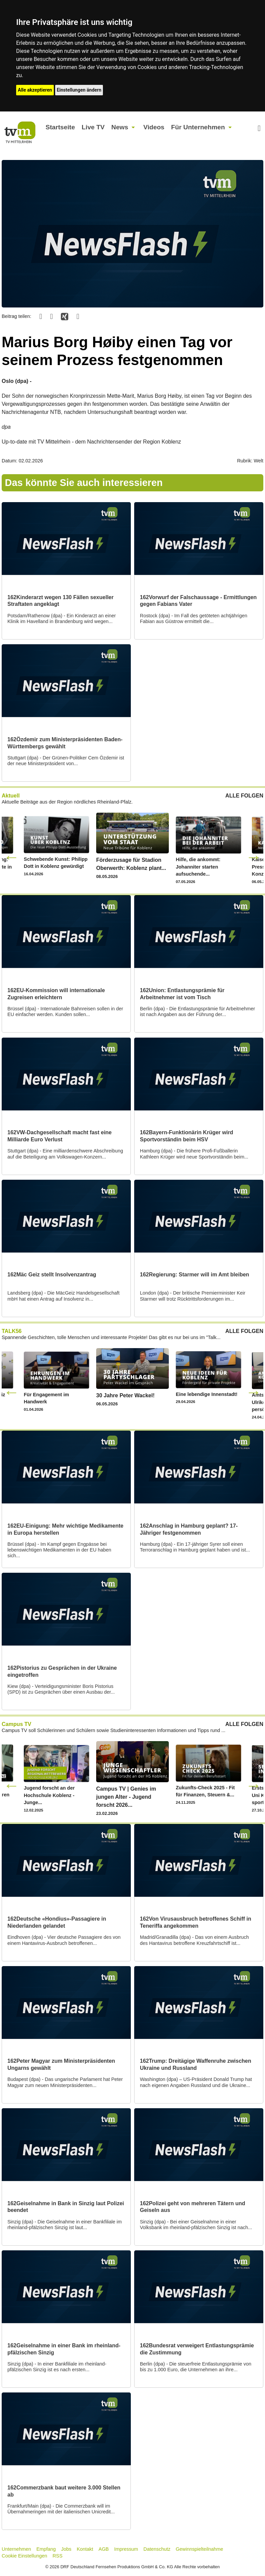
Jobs (66, 2549)
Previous (11, 857)
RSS (57, 2555)
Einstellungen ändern (79, 90)
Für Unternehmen (198, 127)
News (119, 127)
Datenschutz (157, 2549)
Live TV (93, 127)
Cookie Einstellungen (24, 2555)
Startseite (60, 127)
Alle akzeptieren (35, 90)
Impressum (126, 2549)
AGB (104, 2549)
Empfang (46, 2549)
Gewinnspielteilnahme (199, 2549)
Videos (153, 127)
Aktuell (11, 795)
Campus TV (16, 1724)
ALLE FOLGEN (244, 795)
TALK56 (12, 1331)
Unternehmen (16, 2549)
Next (253, 857)
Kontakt (85, 2549)
